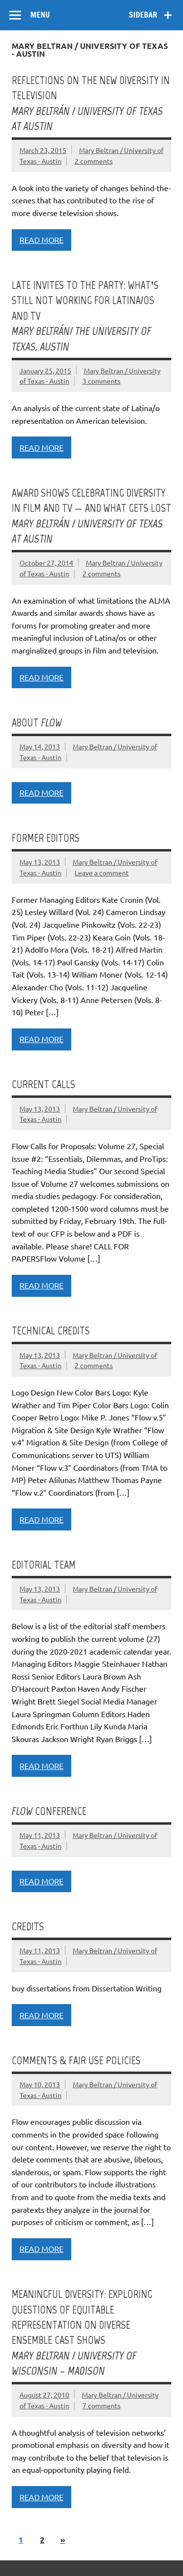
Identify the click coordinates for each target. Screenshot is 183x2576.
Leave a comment (102, 872)
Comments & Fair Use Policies (76, 2060)
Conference (49, 1811)
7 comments (101, 2405)
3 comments (101, 380)
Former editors (46, 838)
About (37, 722)
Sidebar (143, 14)
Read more (41, 239)
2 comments (94, 160)
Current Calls (43, 1084)
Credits (28, 1926)
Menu (40, 14)
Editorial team (44, 1565)
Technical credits (51, 1330)
